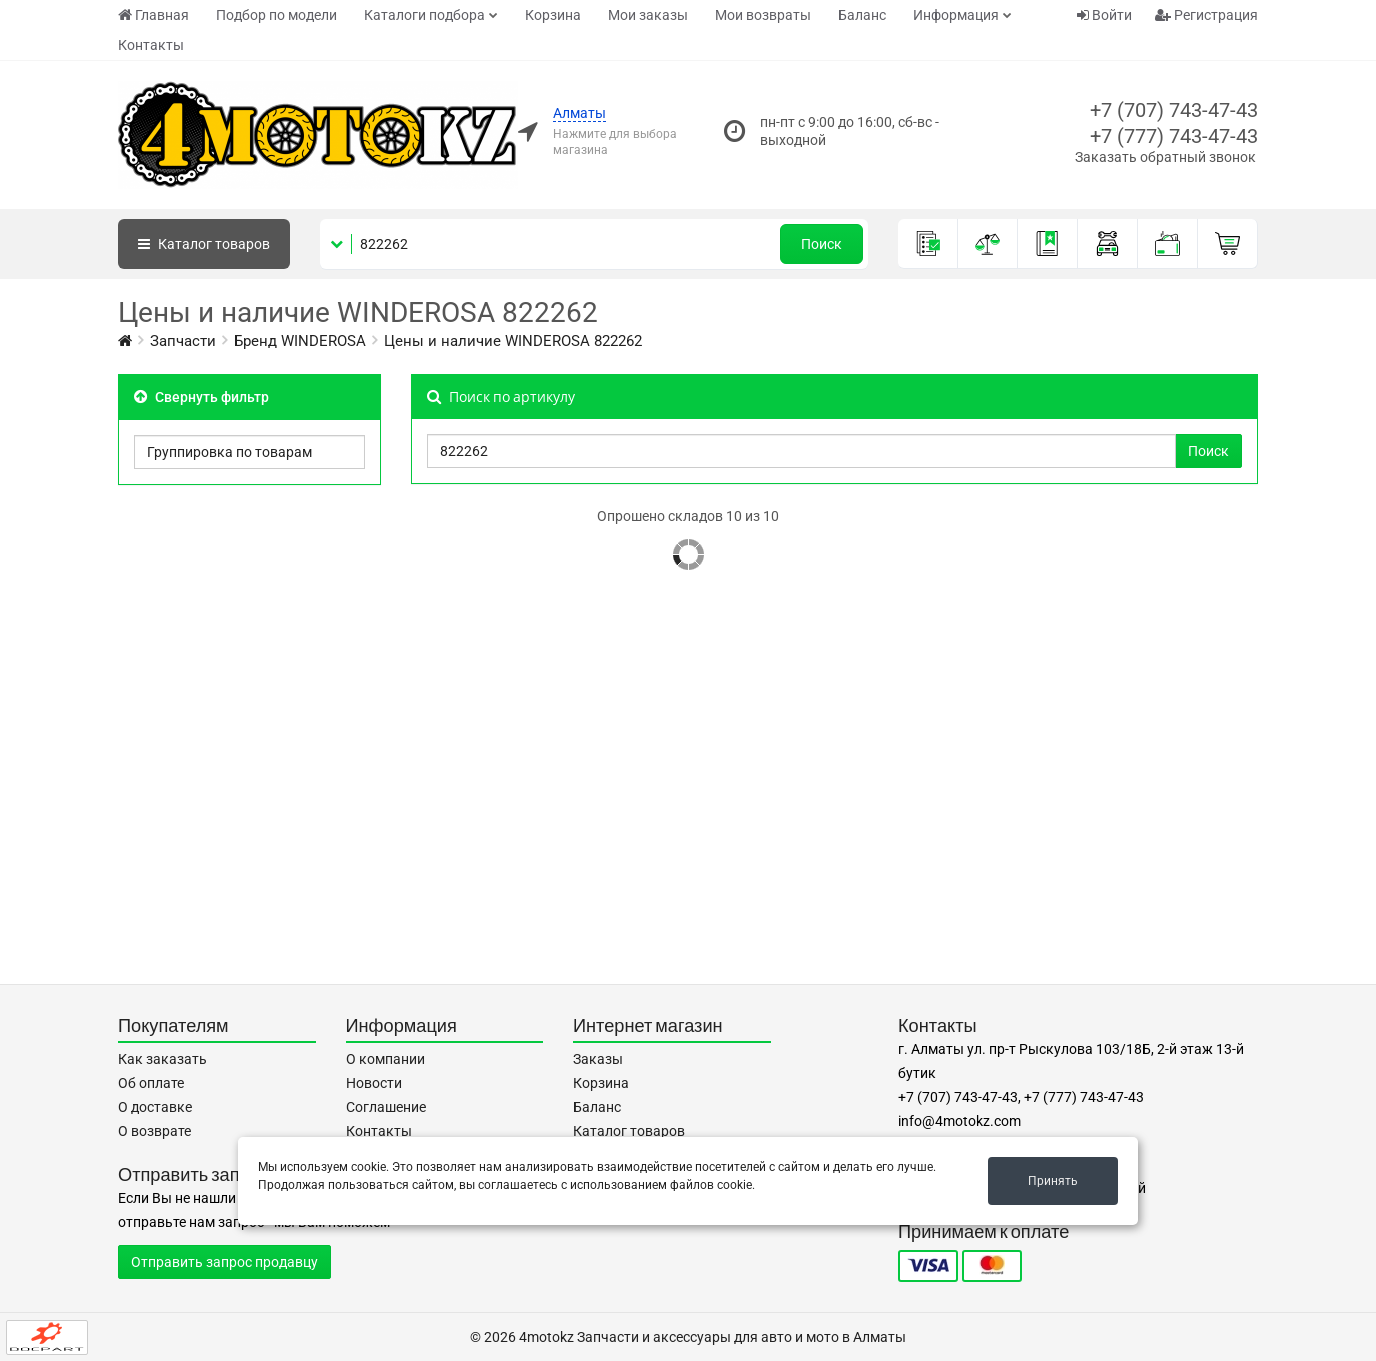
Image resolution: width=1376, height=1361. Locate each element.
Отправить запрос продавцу (224, 1262)
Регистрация (1206, 15)
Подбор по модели (276, 15)
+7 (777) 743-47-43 (1174, 136)
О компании (385, 1059)
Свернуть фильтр (201, 397)
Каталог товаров (629, 1131)
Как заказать (162, 1059)
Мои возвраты (763, 15)
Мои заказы (648, 15)
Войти (1104, 15)
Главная (153, 15)
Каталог (204, 244)
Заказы (598, 1059)
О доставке (155, 1107)
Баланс (862, 15)
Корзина (553, 15)
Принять (1053, 1181)
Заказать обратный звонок (1165, 157)
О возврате (154, 1131)
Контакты (151, 45)
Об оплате (151, 1083)
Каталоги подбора (424, 15)
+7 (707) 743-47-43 (1174, 110)
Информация (956, 15)
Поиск (821, 244)
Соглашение (386, 1107)
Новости (374, 1083)
